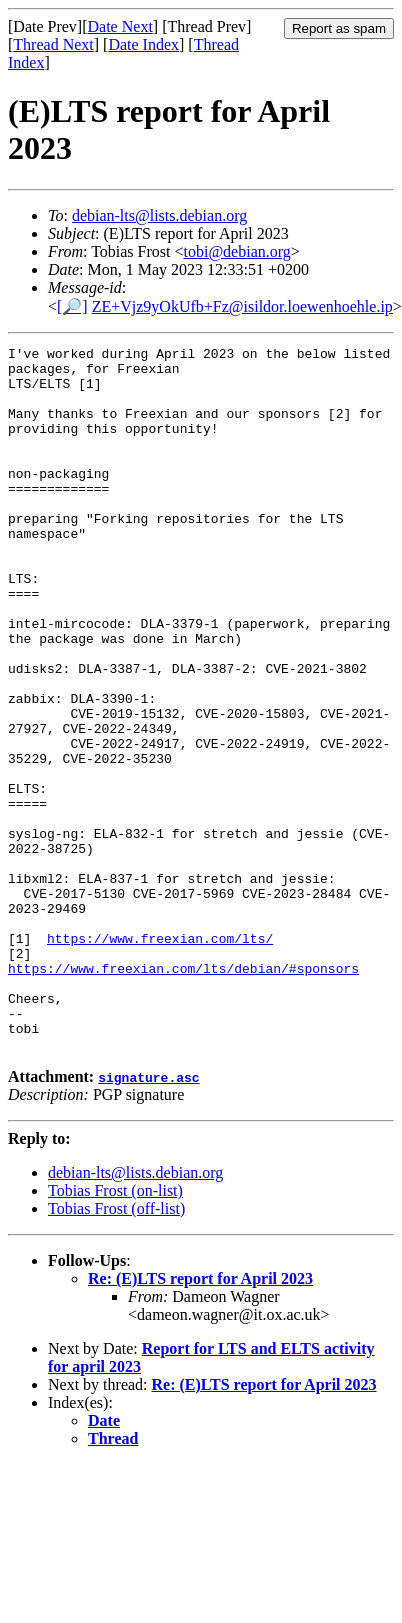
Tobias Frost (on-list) (115, 1331)
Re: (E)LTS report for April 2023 (200, 1419)
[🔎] (72, 306)
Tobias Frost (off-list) (116, 1349)
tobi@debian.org (236, 251)
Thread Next (53, 44)
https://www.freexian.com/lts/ (160, 1058)
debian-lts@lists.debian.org (159, 215)
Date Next (120, 26)
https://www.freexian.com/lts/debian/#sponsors (183, 1094)
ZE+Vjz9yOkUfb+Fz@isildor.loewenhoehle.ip (242, 306)
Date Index (143, 44)
